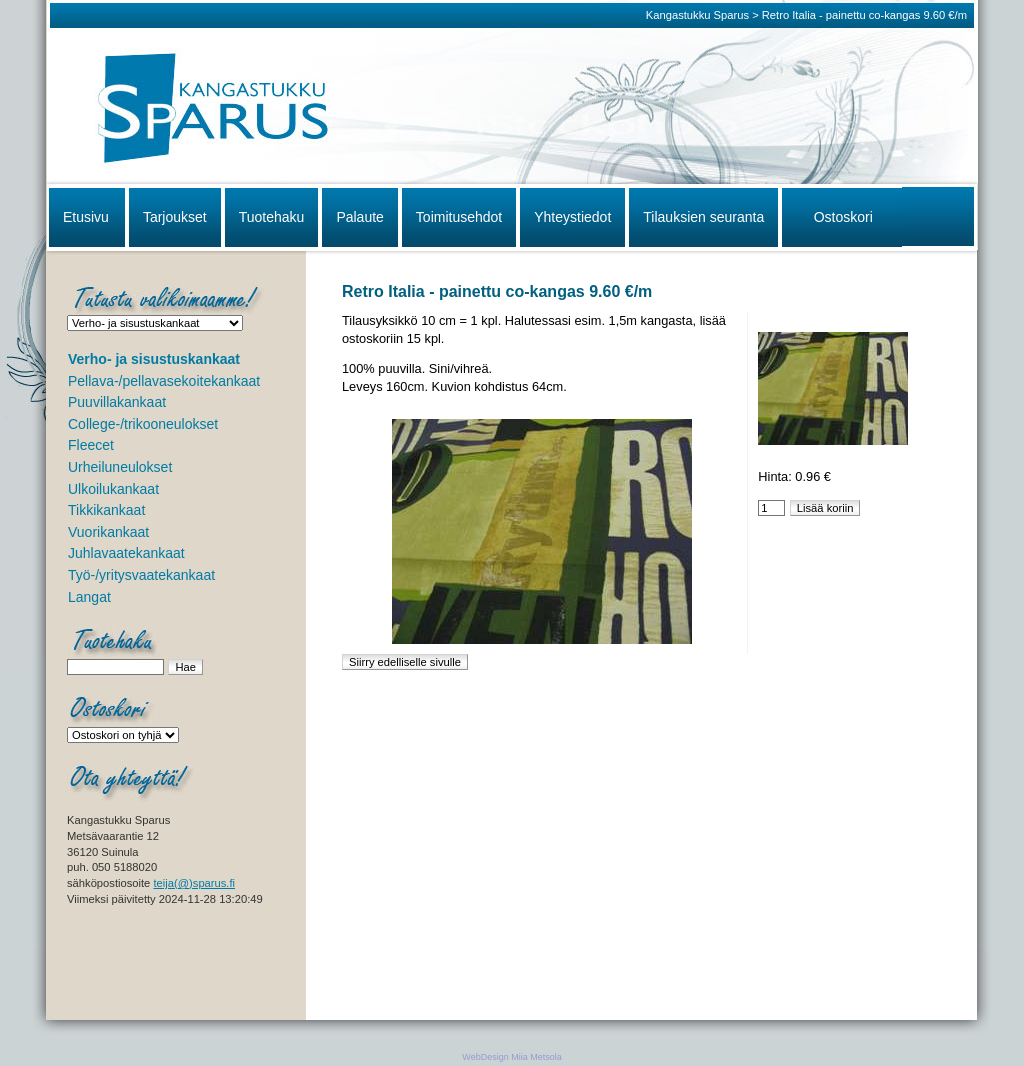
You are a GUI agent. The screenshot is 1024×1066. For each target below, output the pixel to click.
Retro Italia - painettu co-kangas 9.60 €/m (864, 15)
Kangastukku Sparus (697, 15)
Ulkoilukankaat (113, 489)
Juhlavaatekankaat (126, 553)
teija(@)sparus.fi (194, 883)
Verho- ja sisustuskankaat (154, 359)
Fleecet (91, 445)
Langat (89, 597)
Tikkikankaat (106, 510)
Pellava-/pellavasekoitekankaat (164, 381)
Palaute (359, 217)
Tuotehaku (272, 217)
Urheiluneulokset (120, 467)
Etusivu (86, 217)
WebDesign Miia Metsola (511, 1057)
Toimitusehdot (459, 217)
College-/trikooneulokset (143, 424)
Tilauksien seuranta (703, 217)
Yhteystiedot (572, 217)
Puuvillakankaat (117, 402)
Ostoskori (843, 217)
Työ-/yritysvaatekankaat (141, 575)
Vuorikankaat (108, 532)
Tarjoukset (175, 217)
